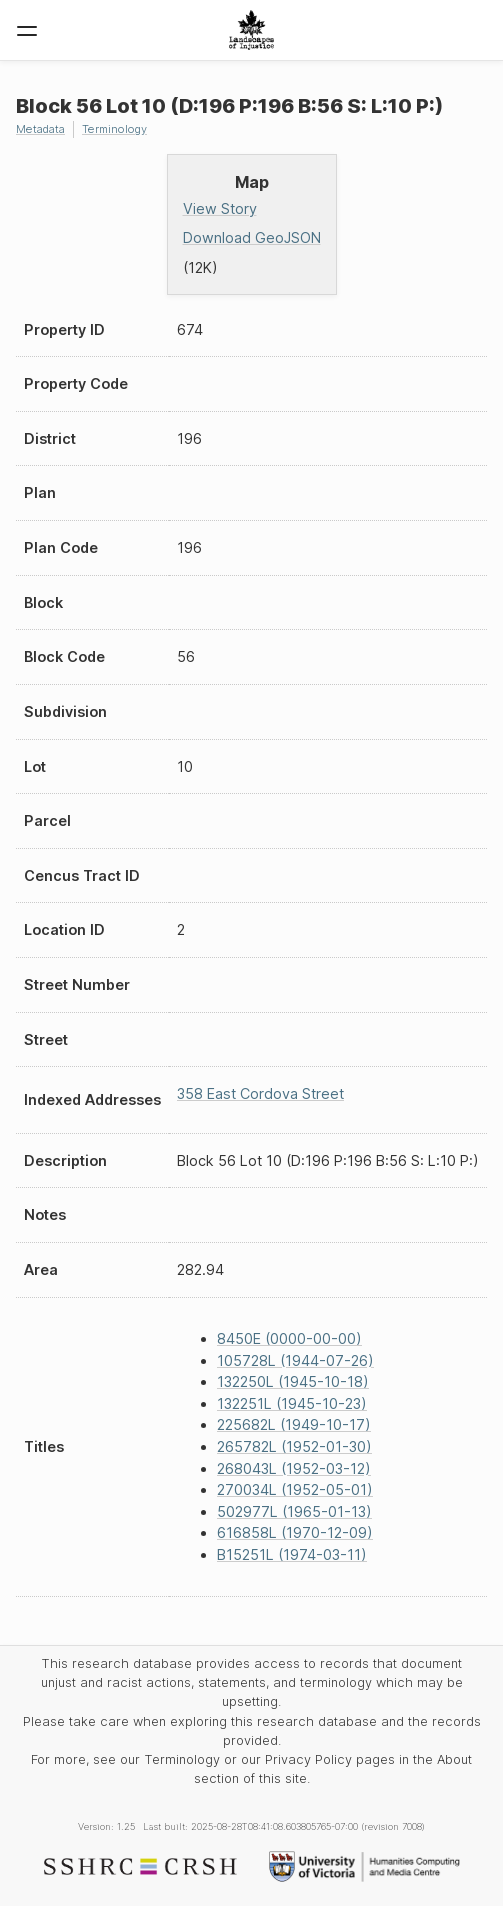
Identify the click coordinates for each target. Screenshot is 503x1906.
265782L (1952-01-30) (294, 1446)
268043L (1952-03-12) (294, 1468)
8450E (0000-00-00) (289, 1338)
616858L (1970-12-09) (295, 1532)
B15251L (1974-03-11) (292, 1554)
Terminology (114, 129)
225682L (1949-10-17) (294, 1424)
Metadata (40, 129)
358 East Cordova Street (260, 1093)
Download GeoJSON (252, 237)
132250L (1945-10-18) (293, 1381)
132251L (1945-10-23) (292, 1403)
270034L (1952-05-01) (295, 1489)
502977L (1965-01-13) (294, 1511)
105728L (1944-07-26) (295, 1360)
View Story (220, 208)
